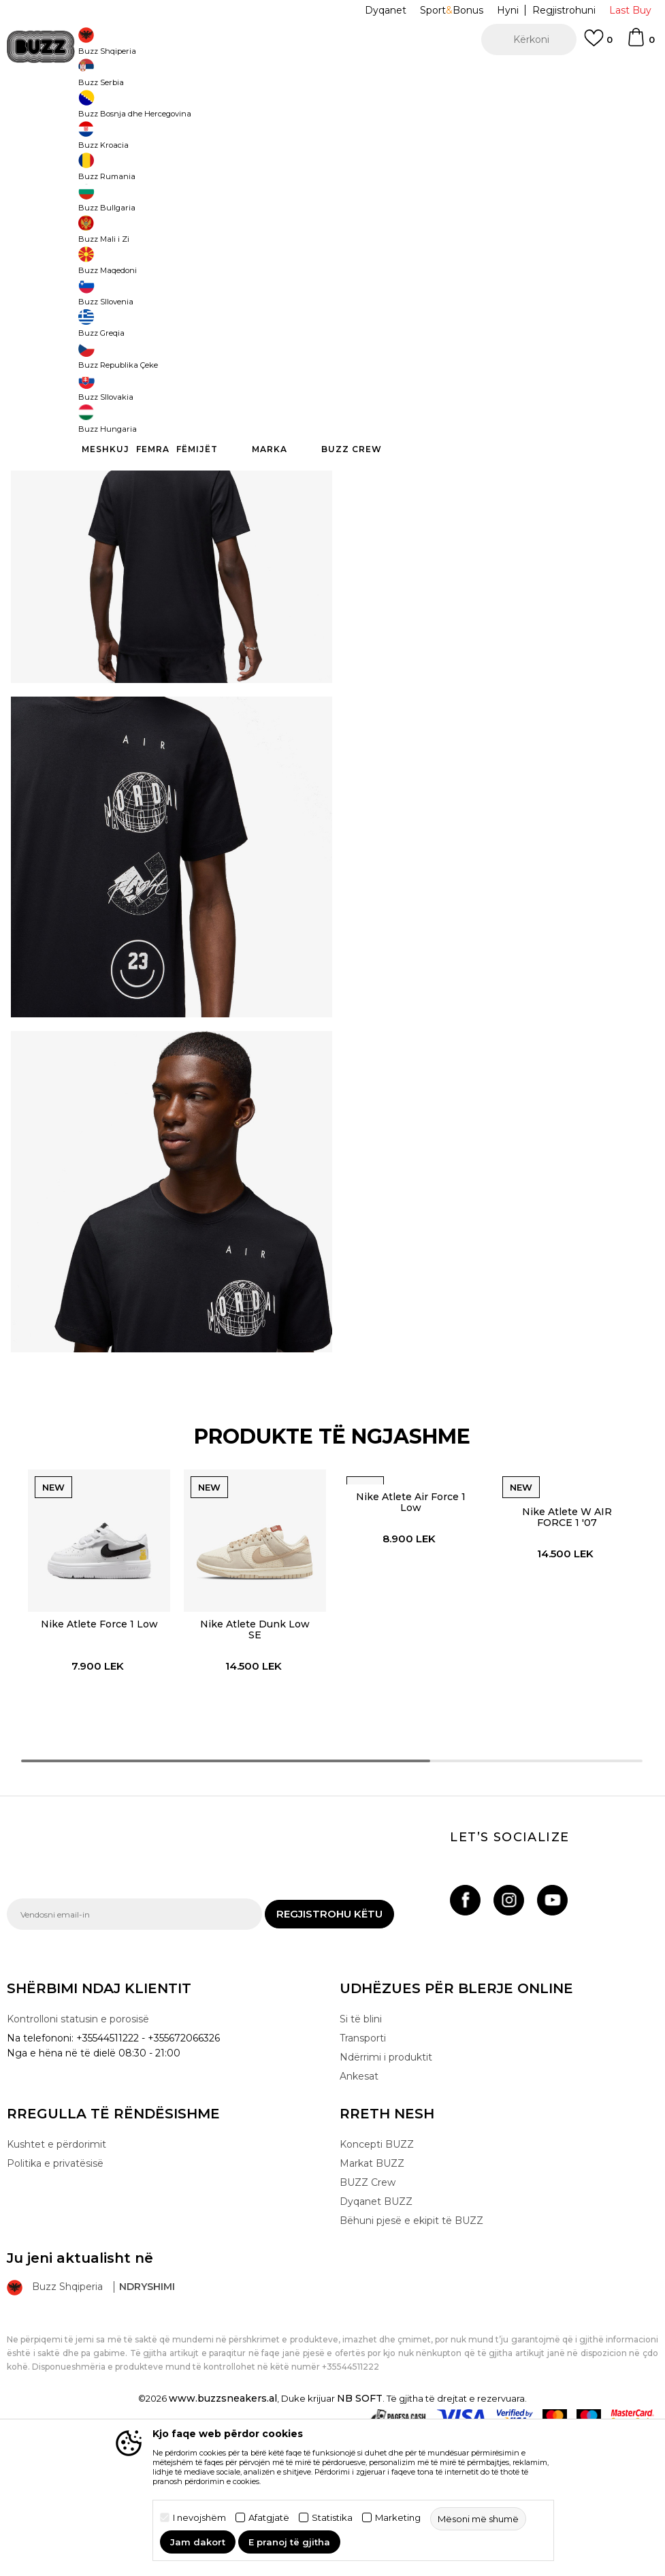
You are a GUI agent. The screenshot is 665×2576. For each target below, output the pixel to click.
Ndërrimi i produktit (386, 2201)
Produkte (112, 109)
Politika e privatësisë (55, 2307)
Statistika (332, 2518)
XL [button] (511, 246)
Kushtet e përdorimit (56, 2288)
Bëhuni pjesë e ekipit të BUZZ (411, 2364)
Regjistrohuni (564, 10)
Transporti (363, 2182)
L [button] (358, 246)
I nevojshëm (199, 2518)
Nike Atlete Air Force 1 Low (410, 1635)
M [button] (409, 246)
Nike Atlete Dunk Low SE (253, 1764)
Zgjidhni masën (376, 223)
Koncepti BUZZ (377, 2288)
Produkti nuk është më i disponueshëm (496, 311)
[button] (529, 39)
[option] (332, 75)
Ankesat (359, 2220)
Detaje (570, 414)
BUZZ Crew (367, 2326)
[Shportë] (640, 43)
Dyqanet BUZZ (376, 2345)
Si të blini (361, 2163)
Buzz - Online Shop (45, 109)
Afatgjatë (268, 2518)
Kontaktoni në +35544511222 (255, 74)
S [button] (460, 246)
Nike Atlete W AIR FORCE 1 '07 (568, 1650)
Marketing (398, 2518)
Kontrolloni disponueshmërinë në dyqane (485, 456)
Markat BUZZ (372, 2307)
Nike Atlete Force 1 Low (96, 1758)
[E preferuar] (598, 44)
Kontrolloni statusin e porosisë (78, 2163)
